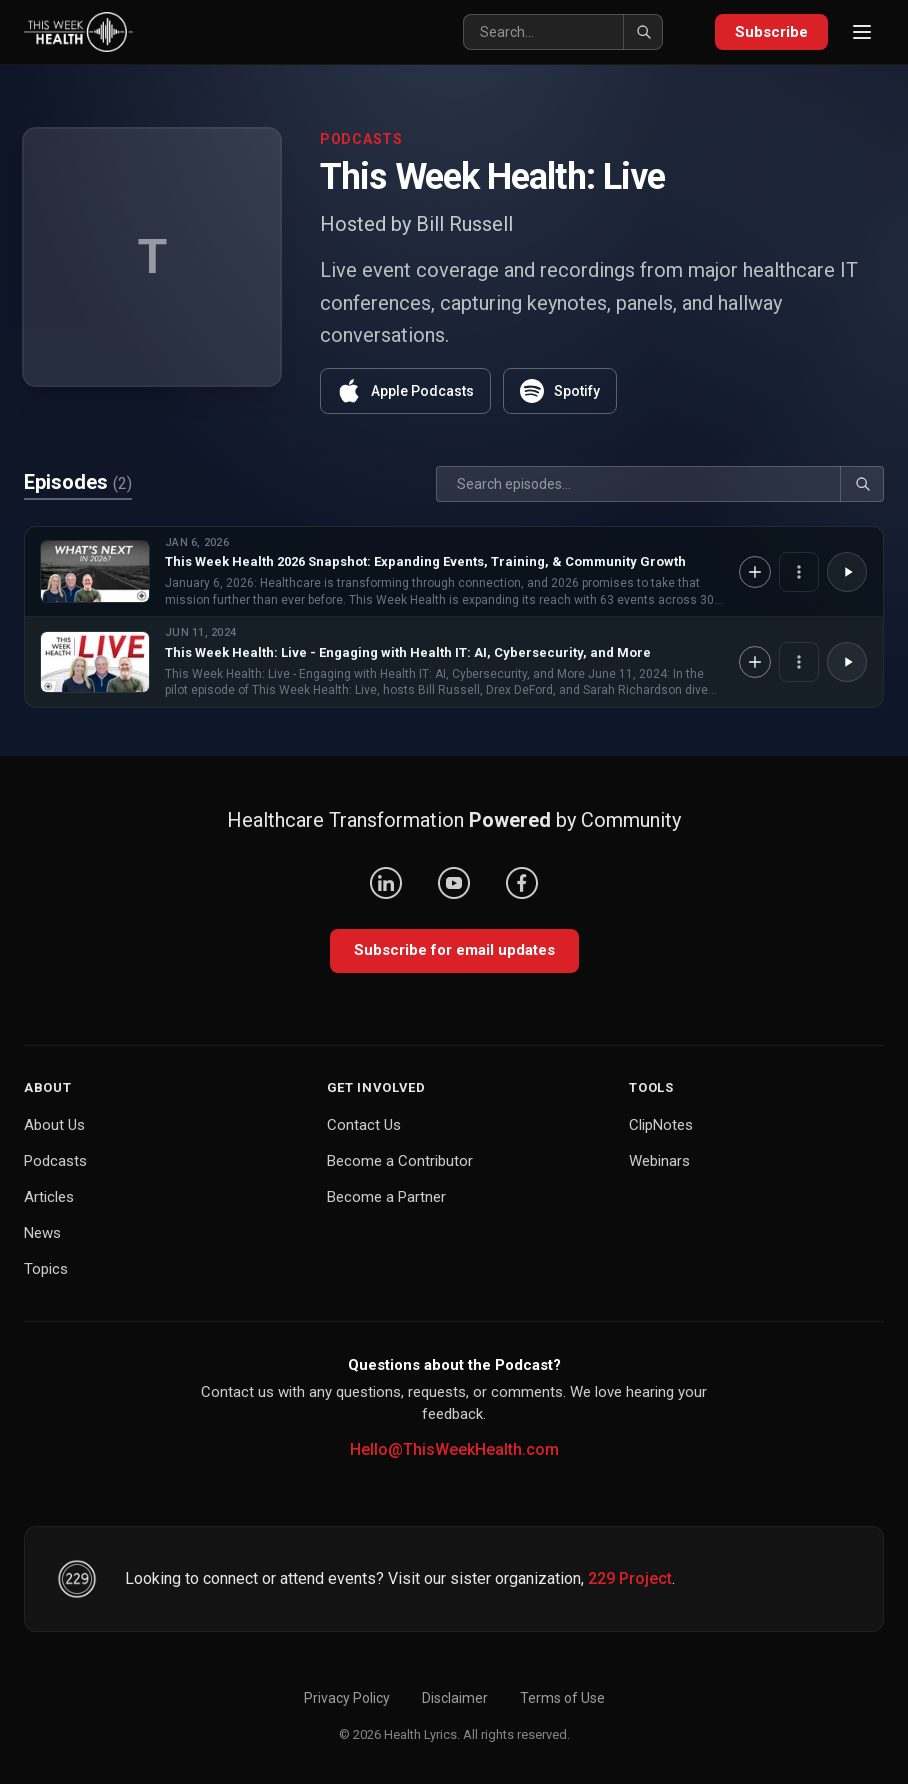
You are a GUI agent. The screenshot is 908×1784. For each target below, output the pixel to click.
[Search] (563, 32)
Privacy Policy (347, 1698)
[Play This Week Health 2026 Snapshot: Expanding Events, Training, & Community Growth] (847, 572)
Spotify (560, 391)
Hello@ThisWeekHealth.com (454, 1449)
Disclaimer (455, 1698)
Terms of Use (562, 1698)
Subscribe (771, 32)
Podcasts (55, 1161)
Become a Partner (386, 1197)
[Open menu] (862, 32)
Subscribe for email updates (454, 950)
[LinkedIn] (386, 883)
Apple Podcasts (405, 391)
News (42, 1233)
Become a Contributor (400, 1161)
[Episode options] (799, 572)
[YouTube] (454, 883)
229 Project (630, 1578)
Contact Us (364, 1125)
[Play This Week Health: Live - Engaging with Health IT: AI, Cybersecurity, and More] (847, 662)
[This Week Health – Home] (78, 32)
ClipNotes (661, 1125)
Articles (49, 1197)
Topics (46, 1269)
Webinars (659, 1161)
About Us (54, 1125)
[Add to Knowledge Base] (755, 572)
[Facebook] (522, 883)
